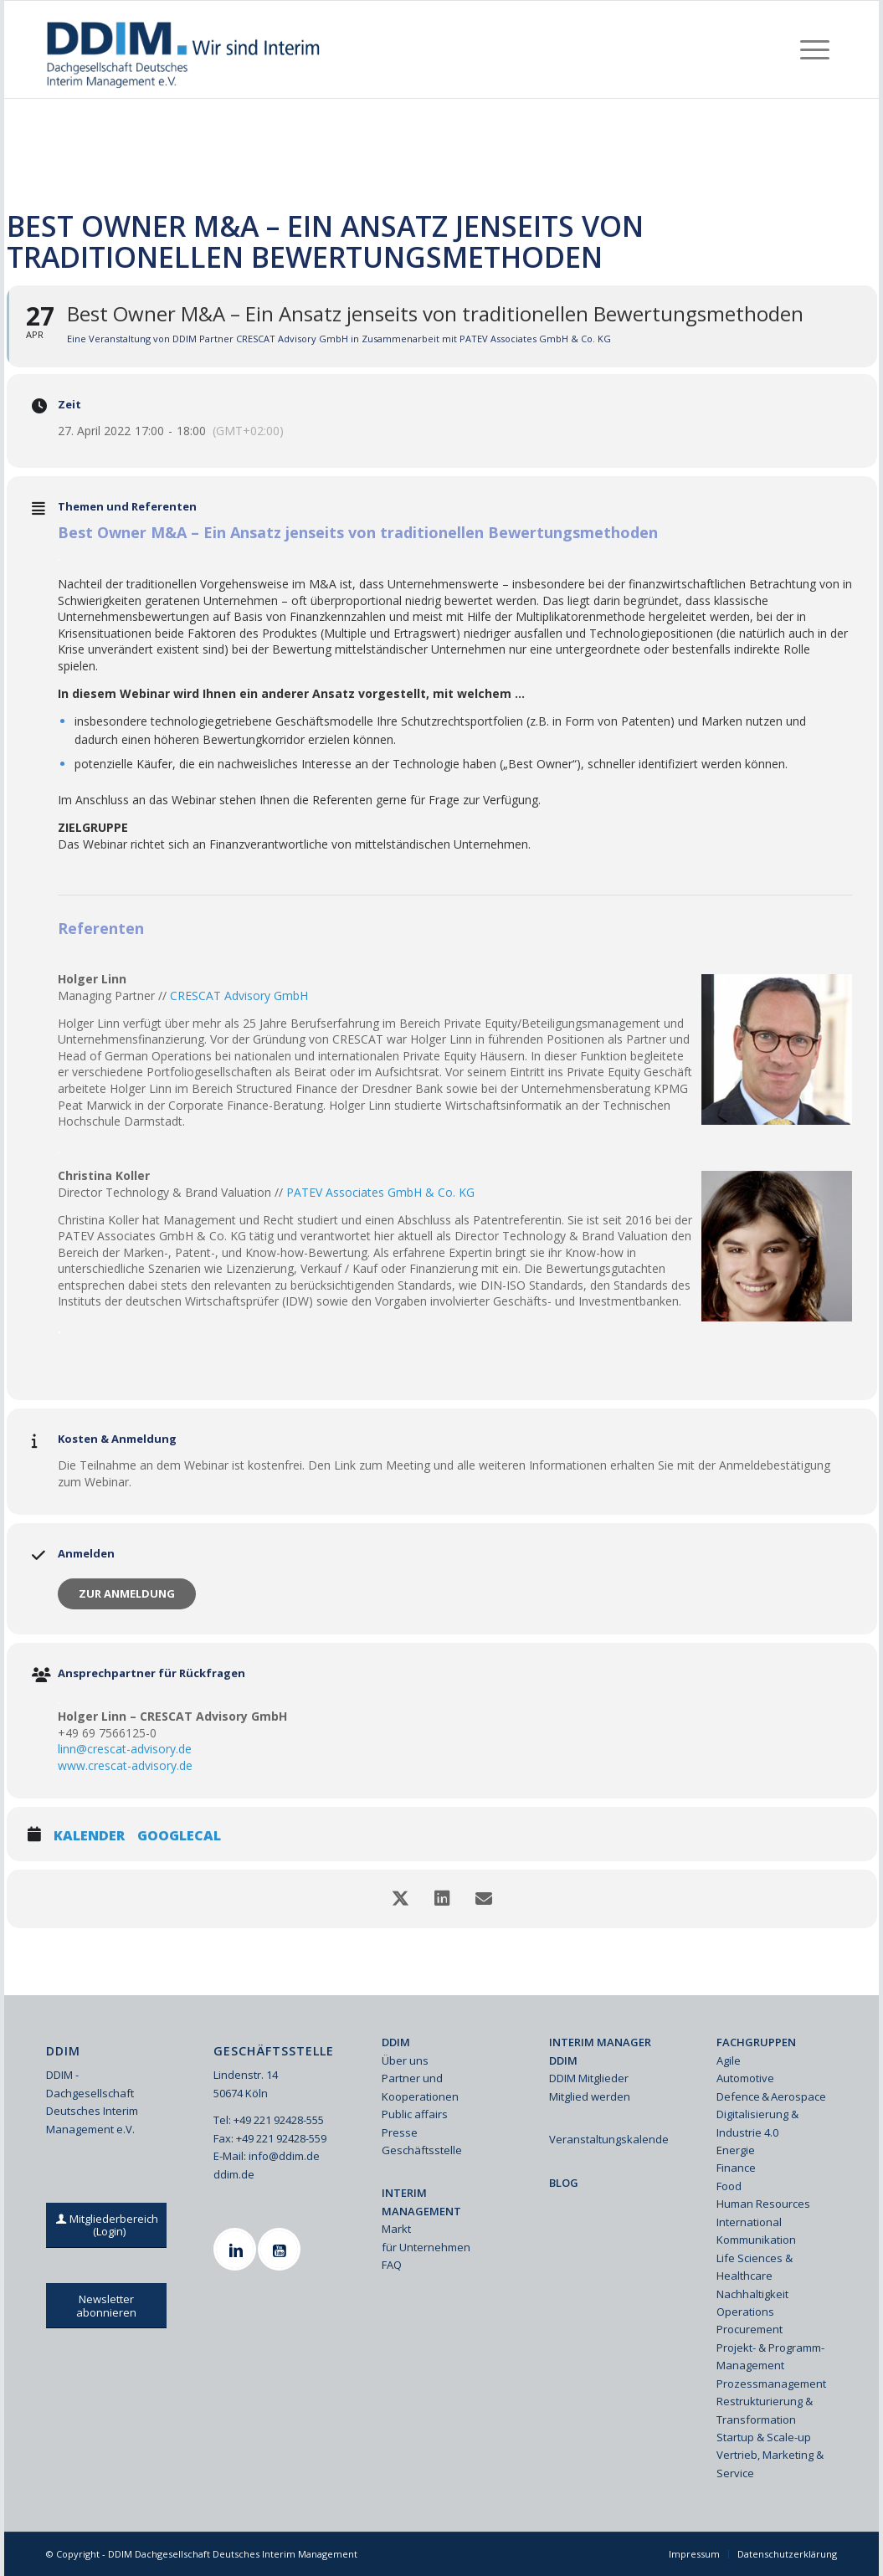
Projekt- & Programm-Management (770, 2356)
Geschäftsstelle (422, 2150)
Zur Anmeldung (127, 1593)
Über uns (405, 2060)
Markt (396, 2228)
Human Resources (763, 2203)
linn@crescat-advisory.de (125, 1749)
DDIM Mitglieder (589, 2078)
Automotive (745, 2078)
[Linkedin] (237, 2249)
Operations (745, 2311)
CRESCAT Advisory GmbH (239, 995)
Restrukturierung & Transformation (764, 2410)
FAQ (392, 2264)
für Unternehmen (426, 2247)
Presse (400, 2132)
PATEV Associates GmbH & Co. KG (380, 1192)
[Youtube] (281, 2249)
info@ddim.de (284, 2155)
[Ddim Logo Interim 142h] (184, 49)
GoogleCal (179, 1836)
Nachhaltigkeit (752, 2293)
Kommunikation (756, 2239)
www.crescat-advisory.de (125, 1765)
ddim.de (233, 2174)
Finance (736, 2167)
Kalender (89, 1836)
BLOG (563, 2182)
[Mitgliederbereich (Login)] (109, 2225)
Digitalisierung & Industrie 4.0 (757, 2122)
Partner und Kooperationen (420, 2087)
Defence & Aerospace (771, 2096)
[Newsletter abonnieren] (106, 2305)
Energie (735, 2150)
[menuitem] (815, 49)
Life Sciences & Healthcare (754, 2266)
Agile (728, 2060)
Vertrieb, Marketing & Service (770, 2463)
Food (729, 2186)
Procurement (749, 2329)
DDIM (396, 2042)
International (749, 2222)
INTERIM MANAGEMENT (421, 2201)
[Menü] (815, 49)
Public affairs (415, 2114)
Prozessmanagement (771, 2383)
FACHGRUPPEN (756, 2042)
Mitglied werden (589, 2096)
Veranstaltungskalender (609, 2139)
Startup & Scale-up (763, 2437)
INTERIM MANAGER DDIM (600, 2051)
